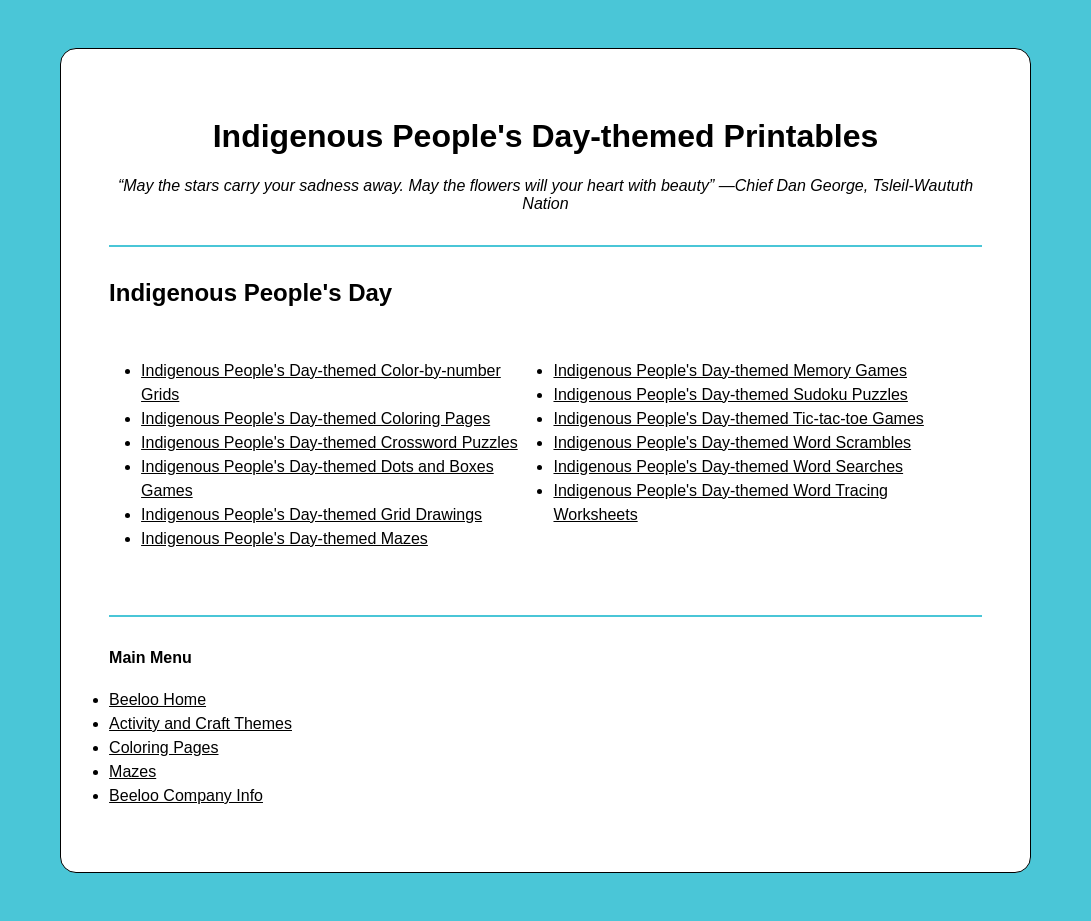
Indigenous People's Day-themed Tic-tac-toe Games (738, 418)
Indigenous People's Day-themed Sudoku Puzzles (730, 394)
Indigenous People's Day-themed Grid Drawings (311, 514)
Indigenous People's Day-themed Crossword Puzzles (329, 442)
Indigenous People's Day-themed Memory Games (729, 370)
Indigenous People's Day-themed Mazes (284, 538)
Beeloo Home (157, 699)
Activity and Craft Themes (200, 723)
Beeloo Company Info (186, 795)
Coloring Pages (163, 747)
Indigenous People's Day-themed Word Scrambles (732, 442)
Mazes (132, 771)
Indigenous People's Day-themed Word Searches (728, 466)
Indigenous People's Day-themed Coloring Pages (315, 418)
